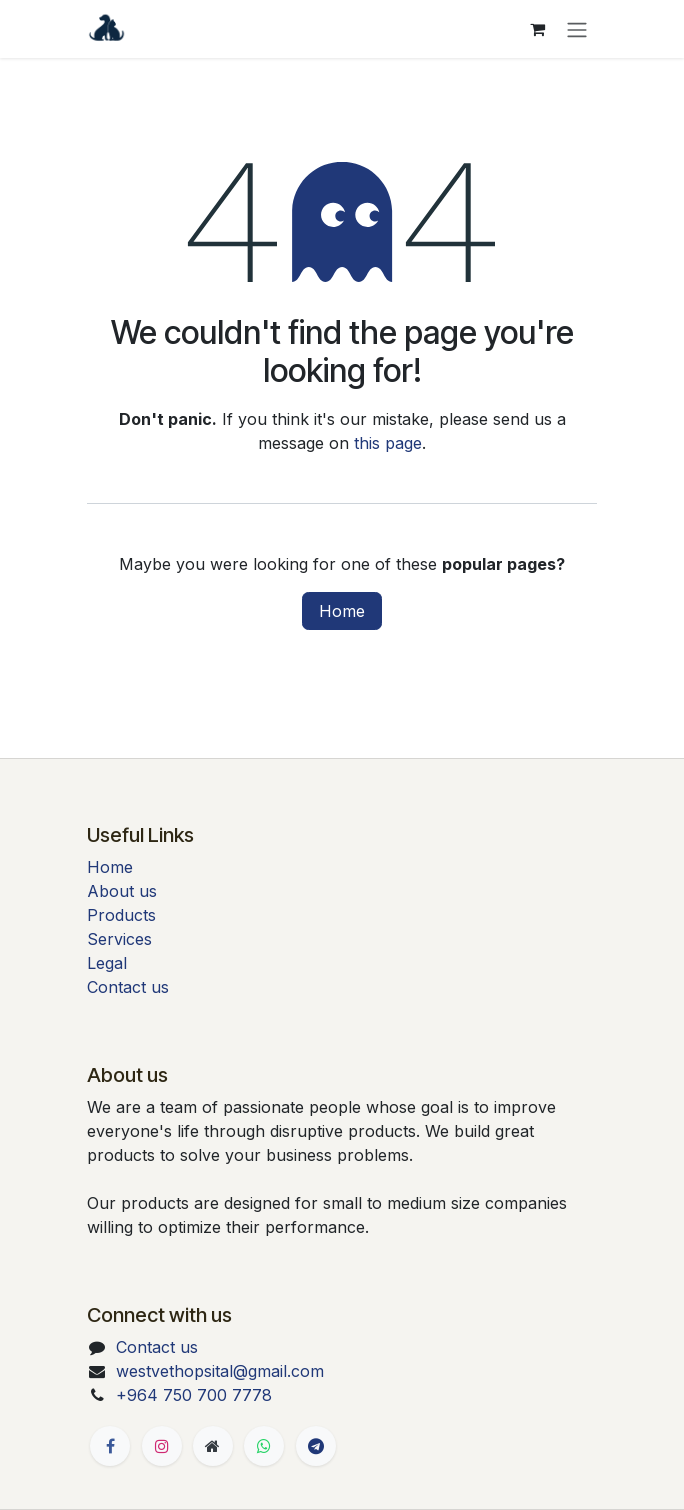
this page (388, 443)
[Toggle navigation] (577, 29)
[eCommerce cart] (537, 29)
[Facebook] (110, 1446)
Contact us (128, 987)
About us (122, 891)
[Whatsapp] (264, 1446)
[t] (316, 1446)
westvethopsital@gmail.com (220, 1371)
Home (342, 611)
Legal (107, 963)
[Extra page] (213, 1446)
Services (119, 939)
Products (121, 915)
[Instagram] (162, 1446)
